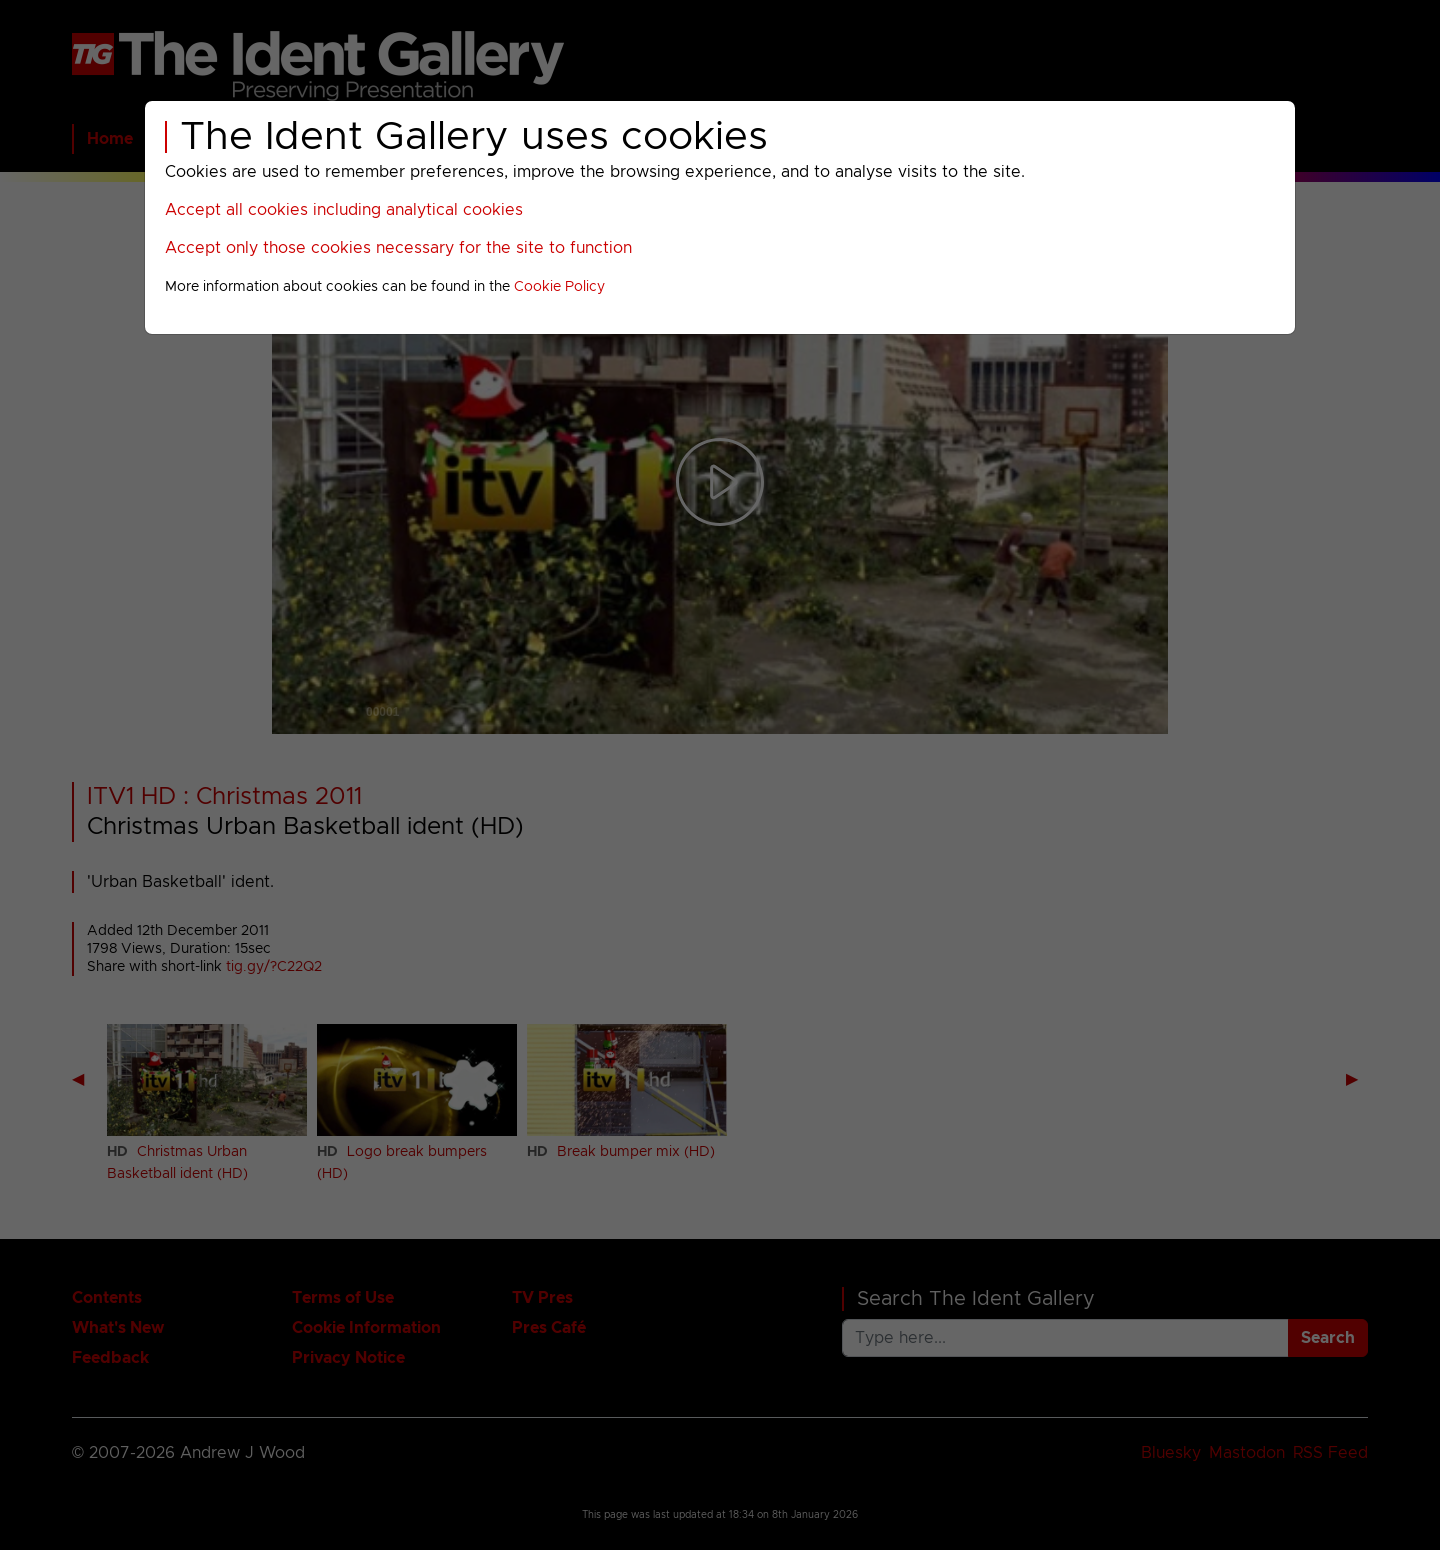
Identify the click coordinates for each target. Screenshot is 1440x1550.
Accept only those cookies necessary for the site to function (398, 248)
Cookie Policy (559, 287)
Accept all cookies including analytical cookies (344, 210)
